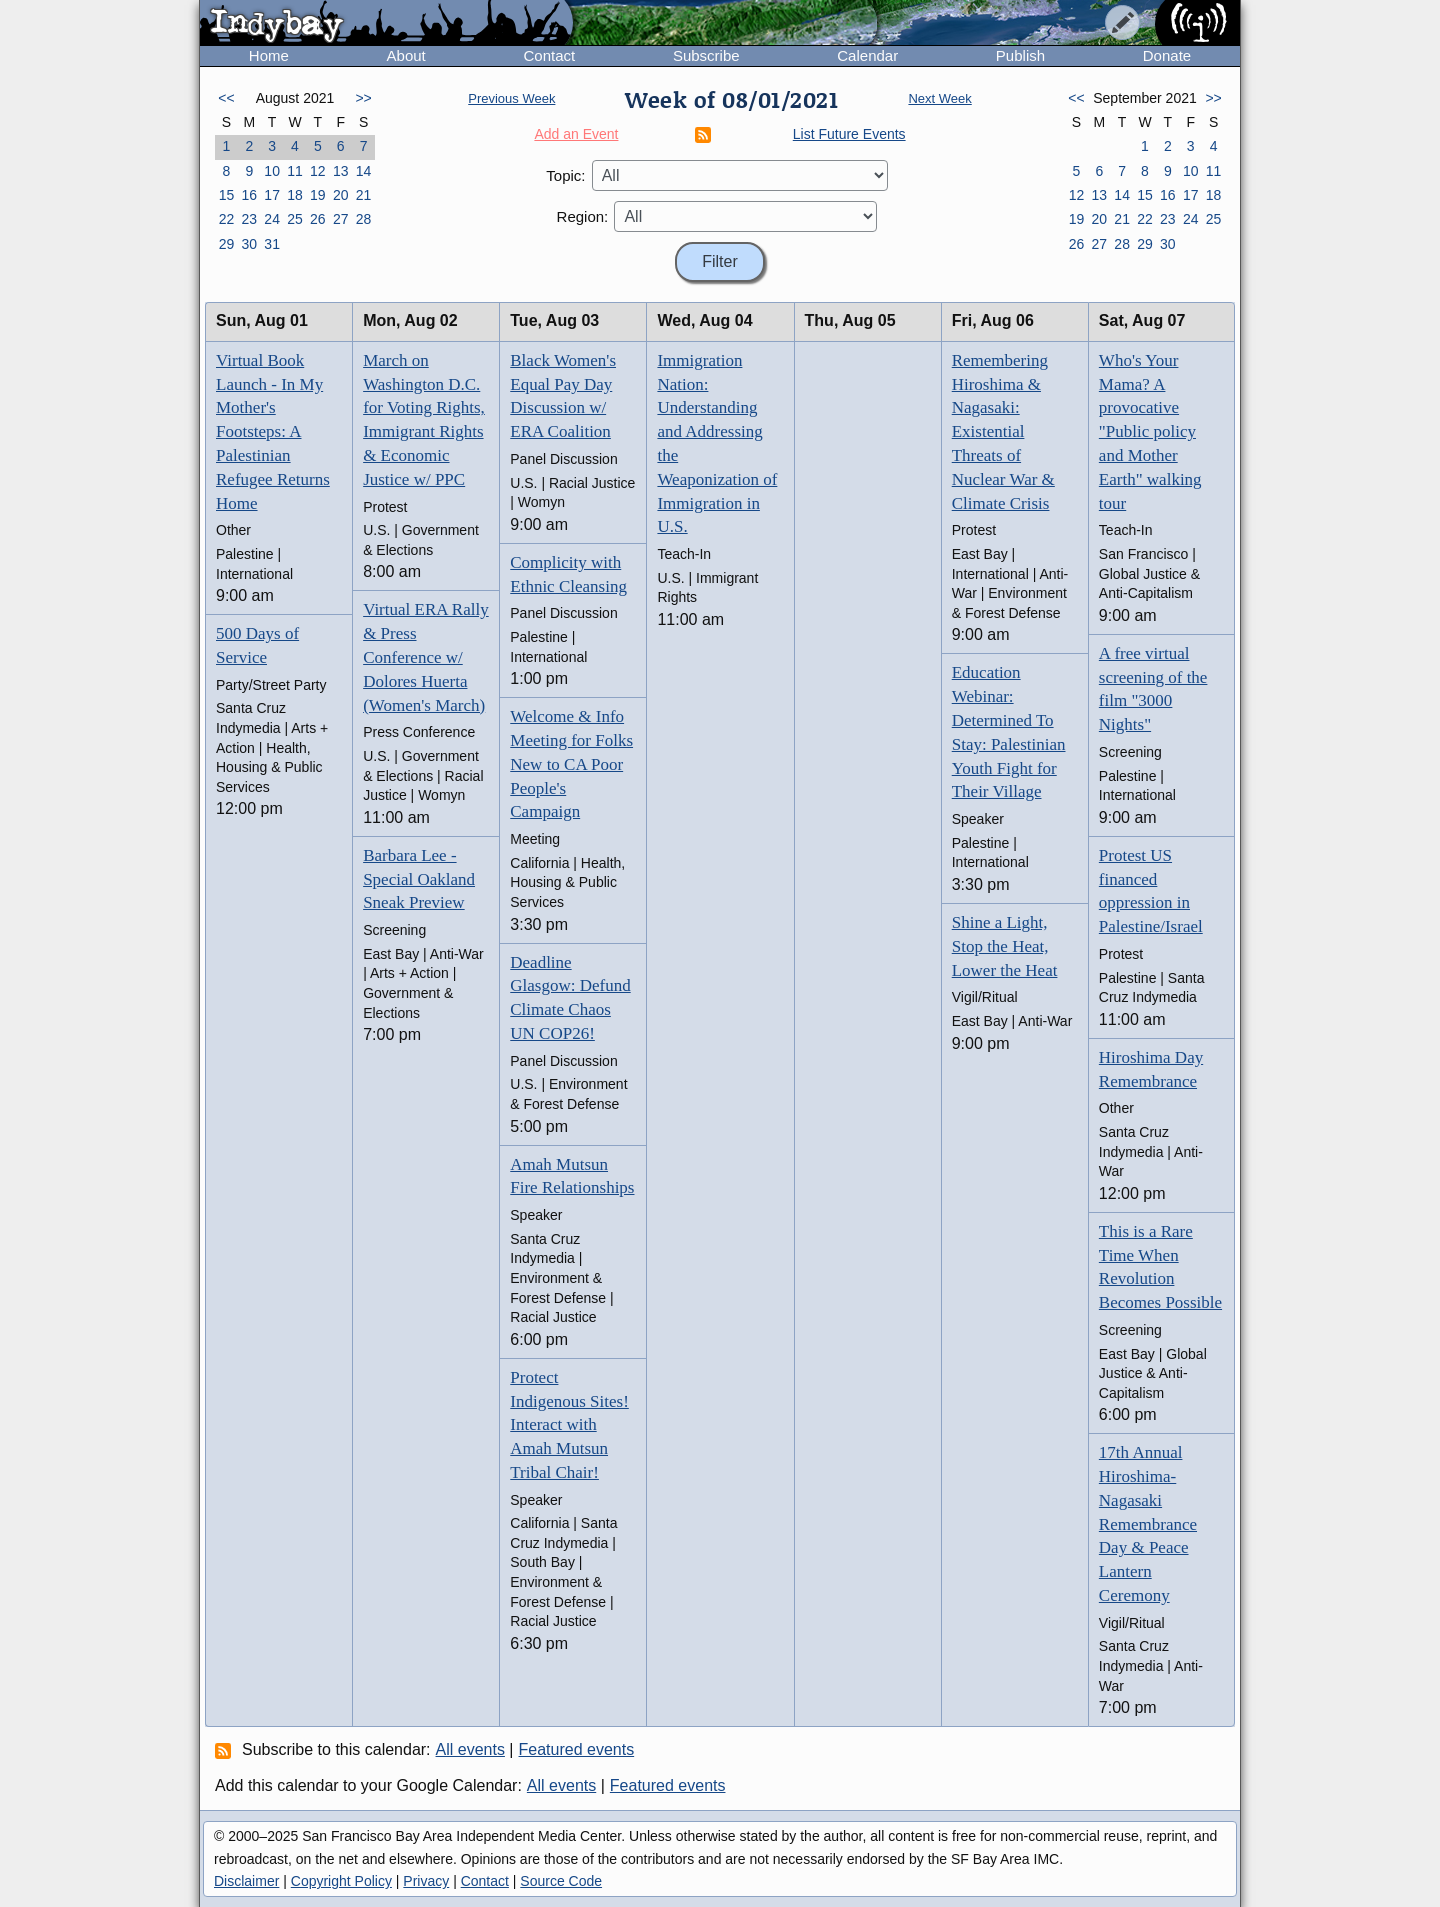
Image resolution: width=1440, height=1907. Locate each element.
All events (470, 1749)
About (406, 55)
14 (364, 171)
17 (272, 195)
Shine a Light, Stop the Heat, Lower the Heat (1005, 946)
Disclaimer (246, 1881)
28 (364, 219)
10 (272, 171)
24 (272, 219)
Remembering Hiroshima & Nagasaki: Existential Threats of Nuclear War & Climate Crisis (1003, 432)
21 (364, 195)
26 (318, 219)
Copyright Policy (341, 1881)
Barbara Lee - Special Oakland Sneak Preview (419, 879)
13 (341, 171)
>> (363, 98)
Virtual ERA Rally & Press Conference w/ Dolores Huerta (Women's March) (426, 657)
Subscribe (706, 55)
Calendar (867, 55)
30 (249, 244)
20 (341, 195)
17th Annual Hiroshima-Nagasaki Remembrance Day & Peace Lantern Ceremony (1148, 1524)
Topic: (565, 175)
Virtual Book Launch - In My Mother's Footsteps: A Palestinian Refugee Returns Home (273, 432)
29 (227, 244)
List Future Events (849, 134)
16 (249, 195)
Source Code (561, 1881)
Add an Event (576, 134)
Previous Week (511, 98)
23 (249, 219)
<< (226, 98)
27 (341, 219)
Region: (583, 216)
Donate (1167, 55)
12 (318, 171)
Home (269, 55)
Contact (549, 55)
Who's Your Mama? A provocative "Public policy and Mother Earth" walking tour (1150, 432)
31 (272, 244)
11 (295, 171)
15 (227, 195)
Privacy (426, 1881)
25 (295, 219)
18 (295, 195)
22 (227, 219)
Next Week (939, 98)
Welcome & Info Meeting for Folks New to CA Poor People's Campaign (571, 764)
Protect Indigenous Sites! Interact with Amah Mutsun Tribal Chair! (569, 1425)
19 (318, 195)
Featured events (577, 1749)
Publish (1020, 55)
